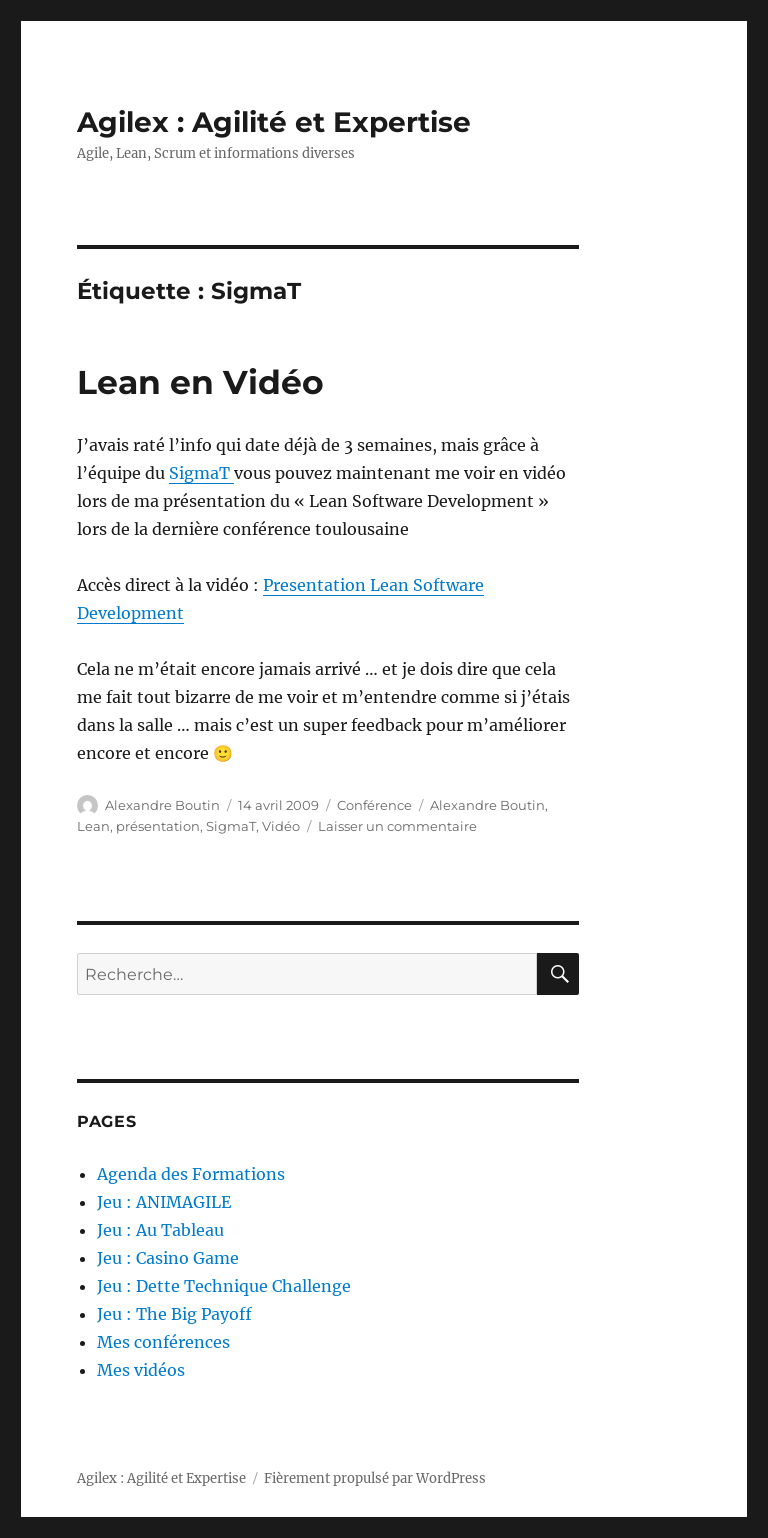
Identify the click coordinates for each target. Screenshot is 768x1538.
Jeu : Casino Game (168, 1258)
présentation (158, 826)
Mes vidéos (141, 1370)
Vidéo (281, 826)
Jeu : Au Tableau (160, 1230)
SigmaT (201, 473)
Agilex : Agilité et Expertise (274, 122)
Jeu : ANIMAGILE (164, 1202)
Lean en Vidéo (200, 382)
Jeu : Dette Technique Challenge (224, 1286)
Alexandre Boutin (162, 805)
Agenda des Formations (191, 1174)
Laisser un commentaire (397, 826)
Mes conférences (163, 1342)
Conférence (374, 805)
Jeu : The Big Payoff (174, 1314)
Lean (93, 826)
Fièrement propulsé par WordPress (375, 1478)
